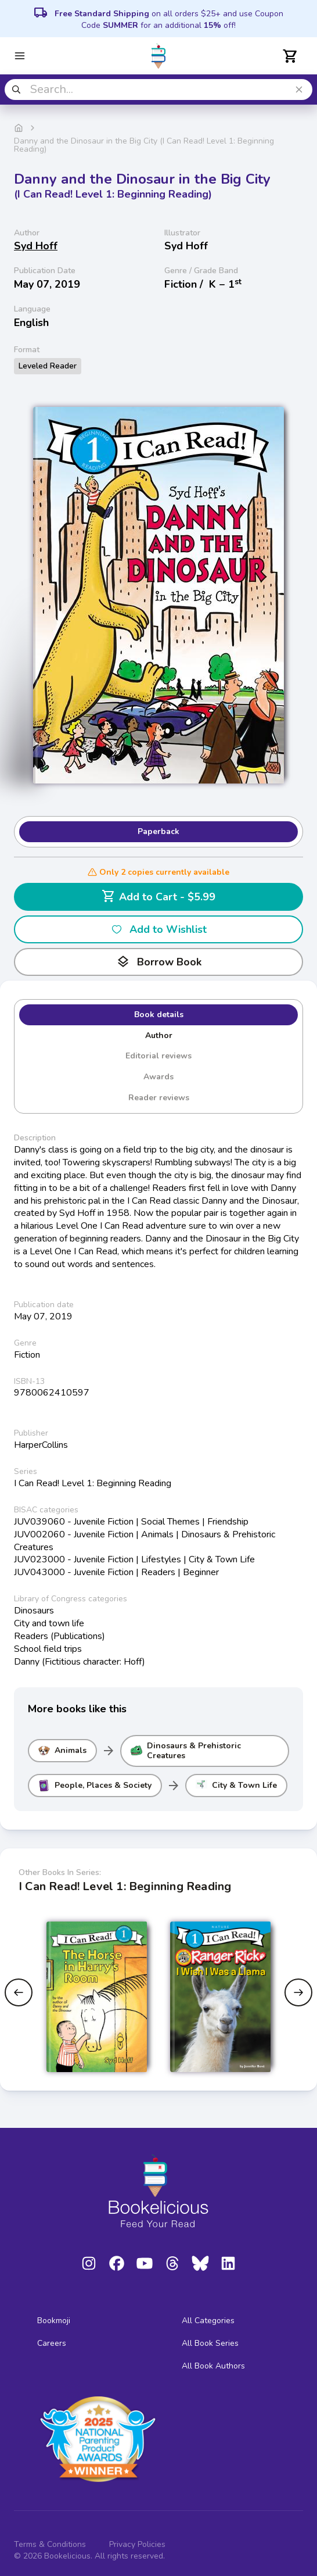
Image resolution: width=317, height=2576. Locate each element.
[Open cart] (290, 56)
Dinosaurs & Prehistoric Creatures (186, 1751)
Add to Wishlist (159, 929)
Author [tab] (158, 1035)
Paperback (158, 831)
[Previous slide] (19, 1992)
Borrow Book (158, 962)
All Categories (208, 2320)
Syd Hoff (35, 246)
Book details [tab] (158, 1014)
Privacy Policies (137, 2544)
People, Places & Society (95, 1785)
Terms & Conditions (50, 2544)
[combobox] (158, 89)
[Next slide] (298, 1992)
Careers (51, 2343)
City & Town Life (236, 1785)
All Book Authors (213, 2365)
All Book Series (210, 2343)
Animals (62, 1750)
